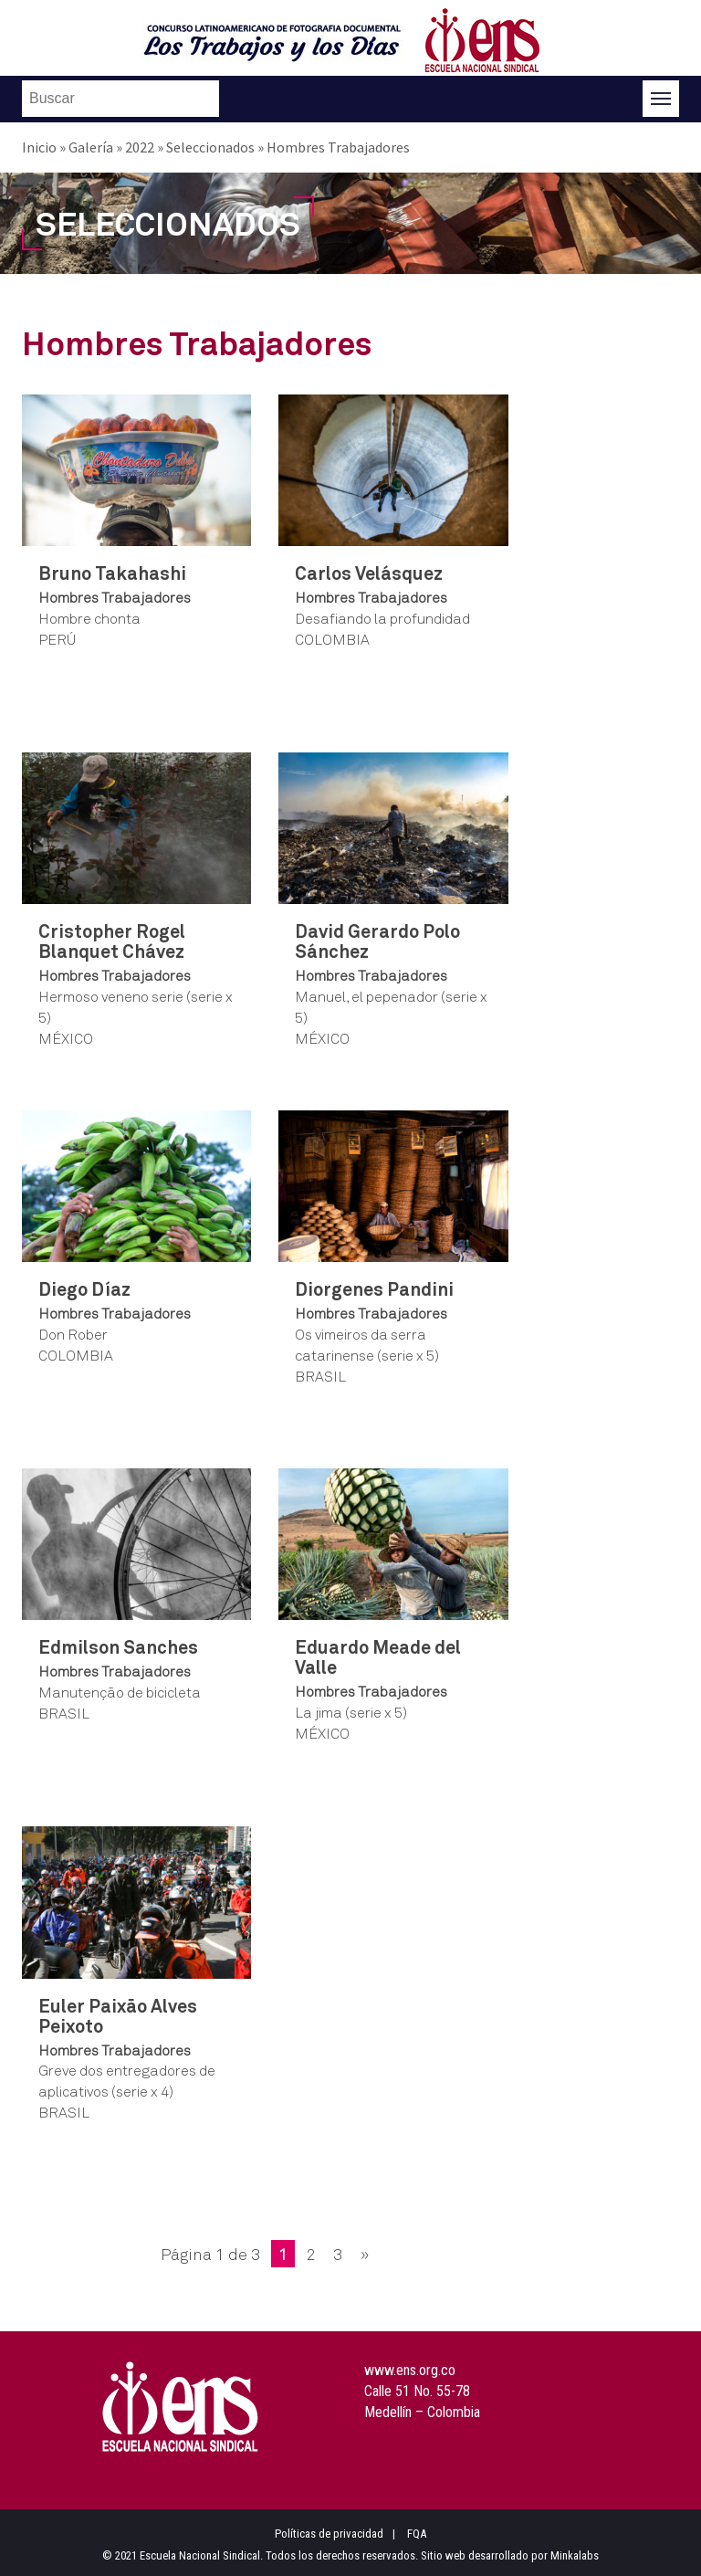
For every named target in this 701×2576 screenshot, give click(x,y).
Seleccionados (210, 147)
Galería (90, 147)
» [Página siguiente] (365, 2254)
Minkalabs (574, 2555)
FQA (416, 2533)
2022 (139, 147)
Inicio (39, 147)
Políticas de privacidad (329, 2533)
